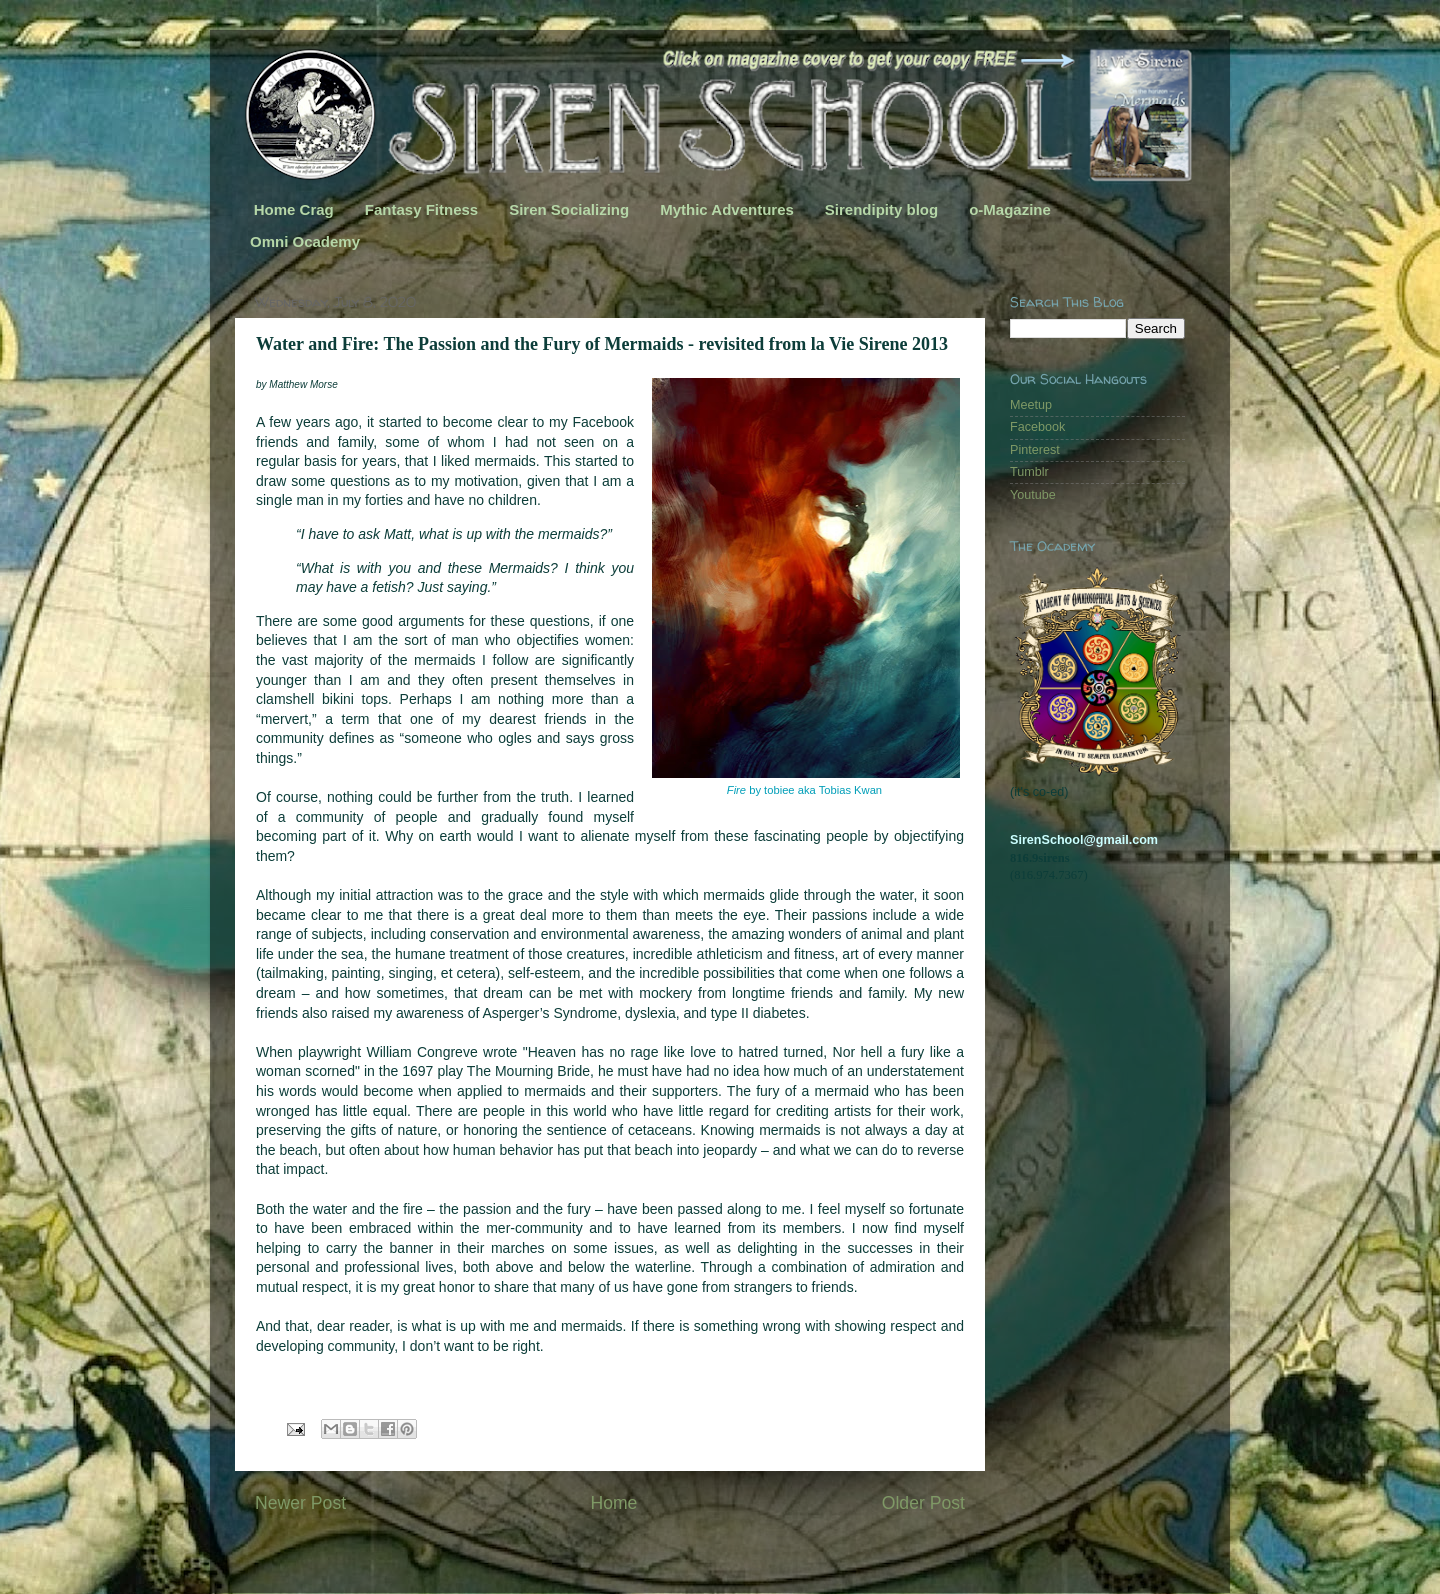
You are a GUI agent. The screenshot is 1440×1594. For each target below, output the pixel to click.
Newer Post (300, 1503)
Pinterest (1035, 450)
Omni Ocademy (305, 241)
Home (613, 1503)
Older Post (923, 1503)
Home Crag (294, 209)
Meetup (1031, 405)
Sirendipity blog (881, 209)
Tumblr (1029, 472)
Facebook (1037, 427)
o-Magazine (1010, 209)
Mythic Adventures (727, 209)
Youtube (1033, 495)
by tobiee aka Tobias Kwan (806, 790)
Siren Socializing (569, 209)
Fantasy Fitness (421, 209)
